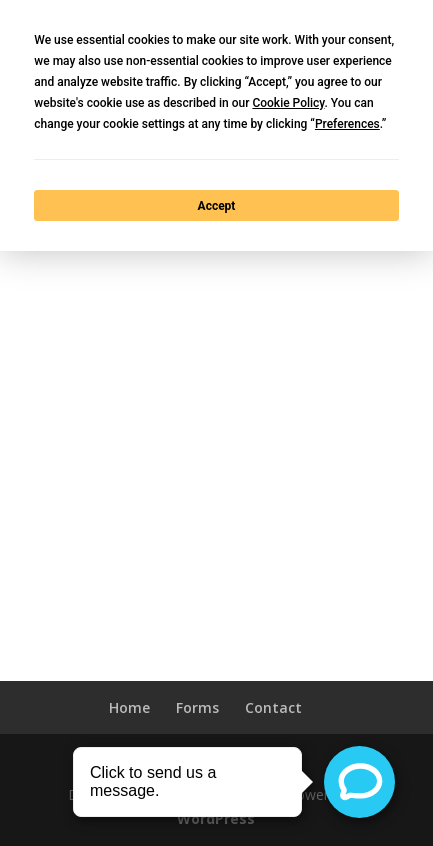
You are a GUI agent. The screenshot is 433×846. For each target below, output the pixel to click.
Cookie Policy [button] (288, 103)
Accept (217, 206)
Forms (197, 707)
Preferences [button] (347, 124)
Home (129, 707)
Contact (273, 707)
